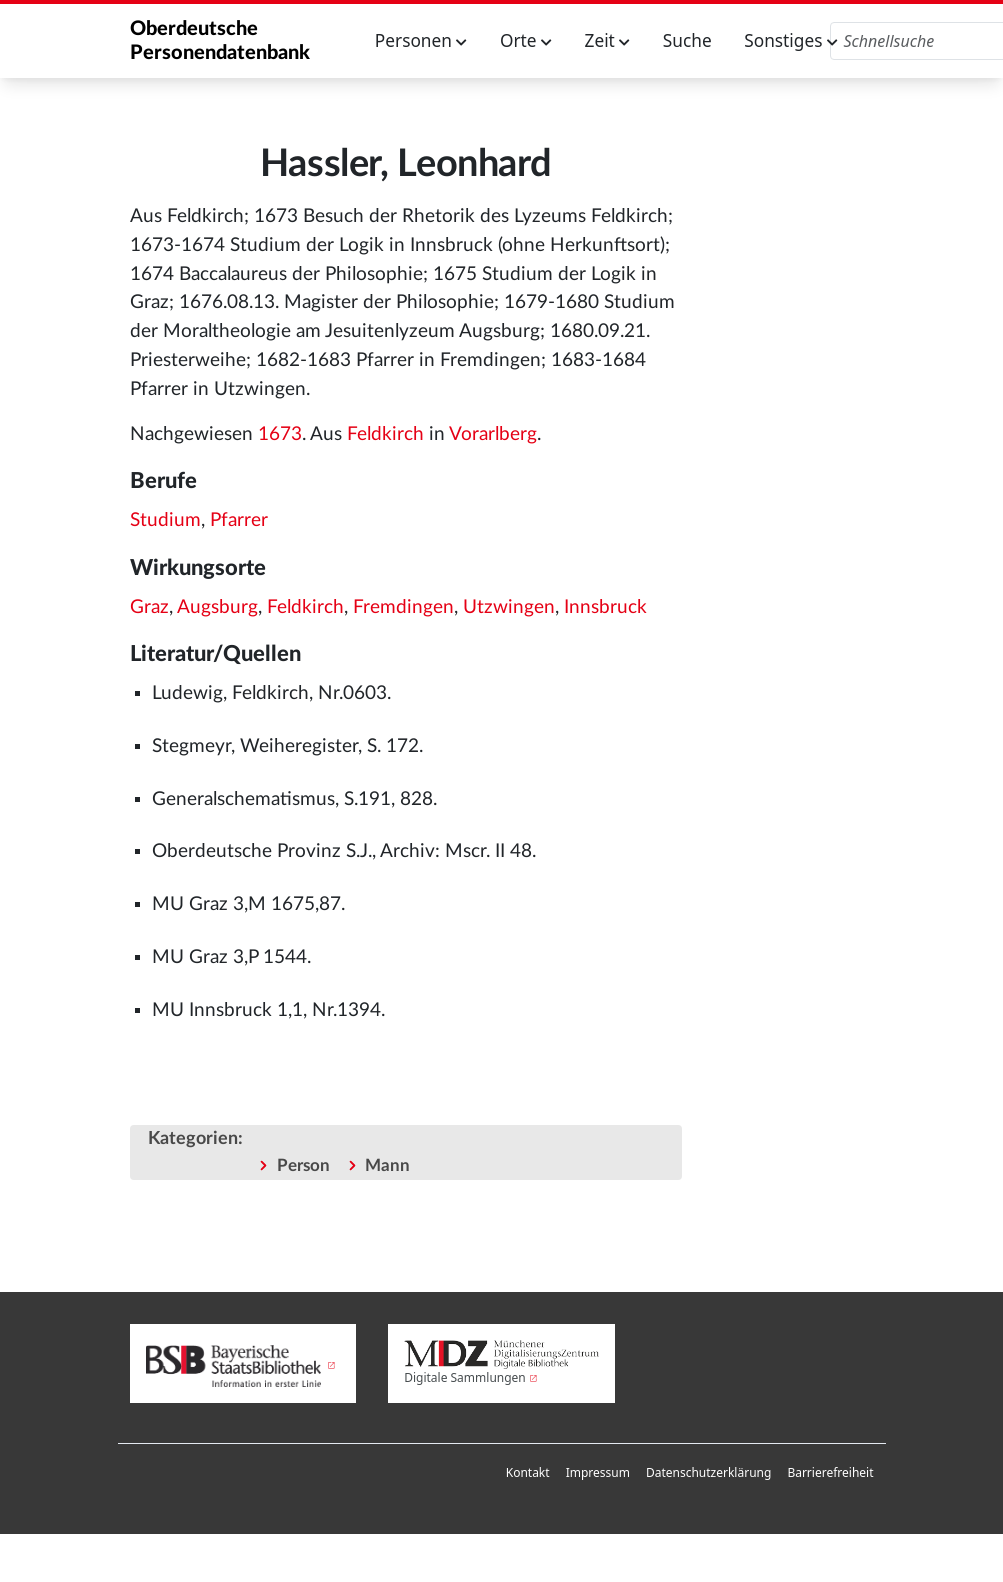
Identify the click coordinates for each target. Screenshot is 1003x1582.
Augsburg (217, 607)
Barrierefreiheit (830, 1472)
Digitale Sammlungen (465, 1377)
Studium (165, 520)
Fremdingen (403, 607)
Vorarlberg (493, 434)
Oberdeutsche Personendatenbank (220, 41)
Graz (149, 607)
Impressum (598, 1472)
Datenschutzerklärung (708, 1472)
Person (303, 1165)
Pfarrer (239, 520)
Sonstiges (791, 40)
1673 (280, 434)
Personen (421, 40)
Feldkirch (385, 434)
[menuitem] (528, 1473)
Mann (387, 1165)
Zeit (608, 40)
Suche (687, 40)
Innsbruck (605, 607)
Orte (526, 40)
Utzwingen (509, 607)
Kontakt (528, 1472)
